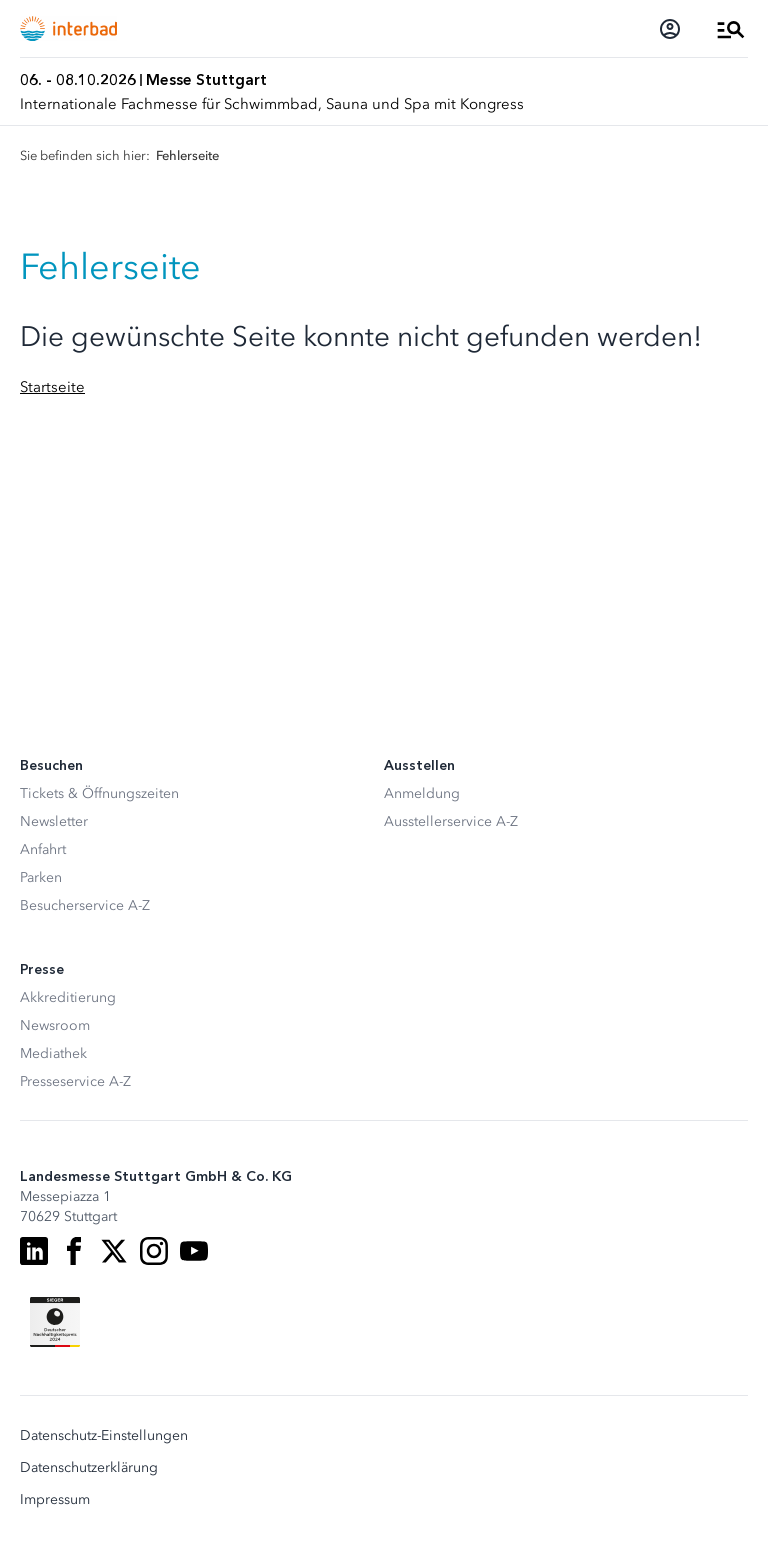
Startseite (52, 387)
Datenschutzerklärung (89, 1468)
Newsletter (54, 821)
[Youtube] (194, 1251)
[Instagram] (154, 1251)
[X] (114, 1251)
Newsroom (55, 1025)
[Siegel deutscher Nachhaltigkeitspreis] (55, 1322)
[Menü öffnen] (731, 29)
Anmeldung (422, 793)
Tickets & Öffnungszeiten (99, 793)
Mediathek (53, 1053)
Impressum (55, 1500)
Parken (41, 877)
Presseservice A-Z (75, 1081)
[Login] (670, 29)
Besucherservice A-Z (85, 905)
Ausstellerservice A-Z (451, 821)
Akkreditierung (68, 997)
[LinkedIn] (34, 1251)
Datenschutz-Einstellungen (104, 1436)
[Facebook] (74, 1251)
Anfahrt (43, 849)
